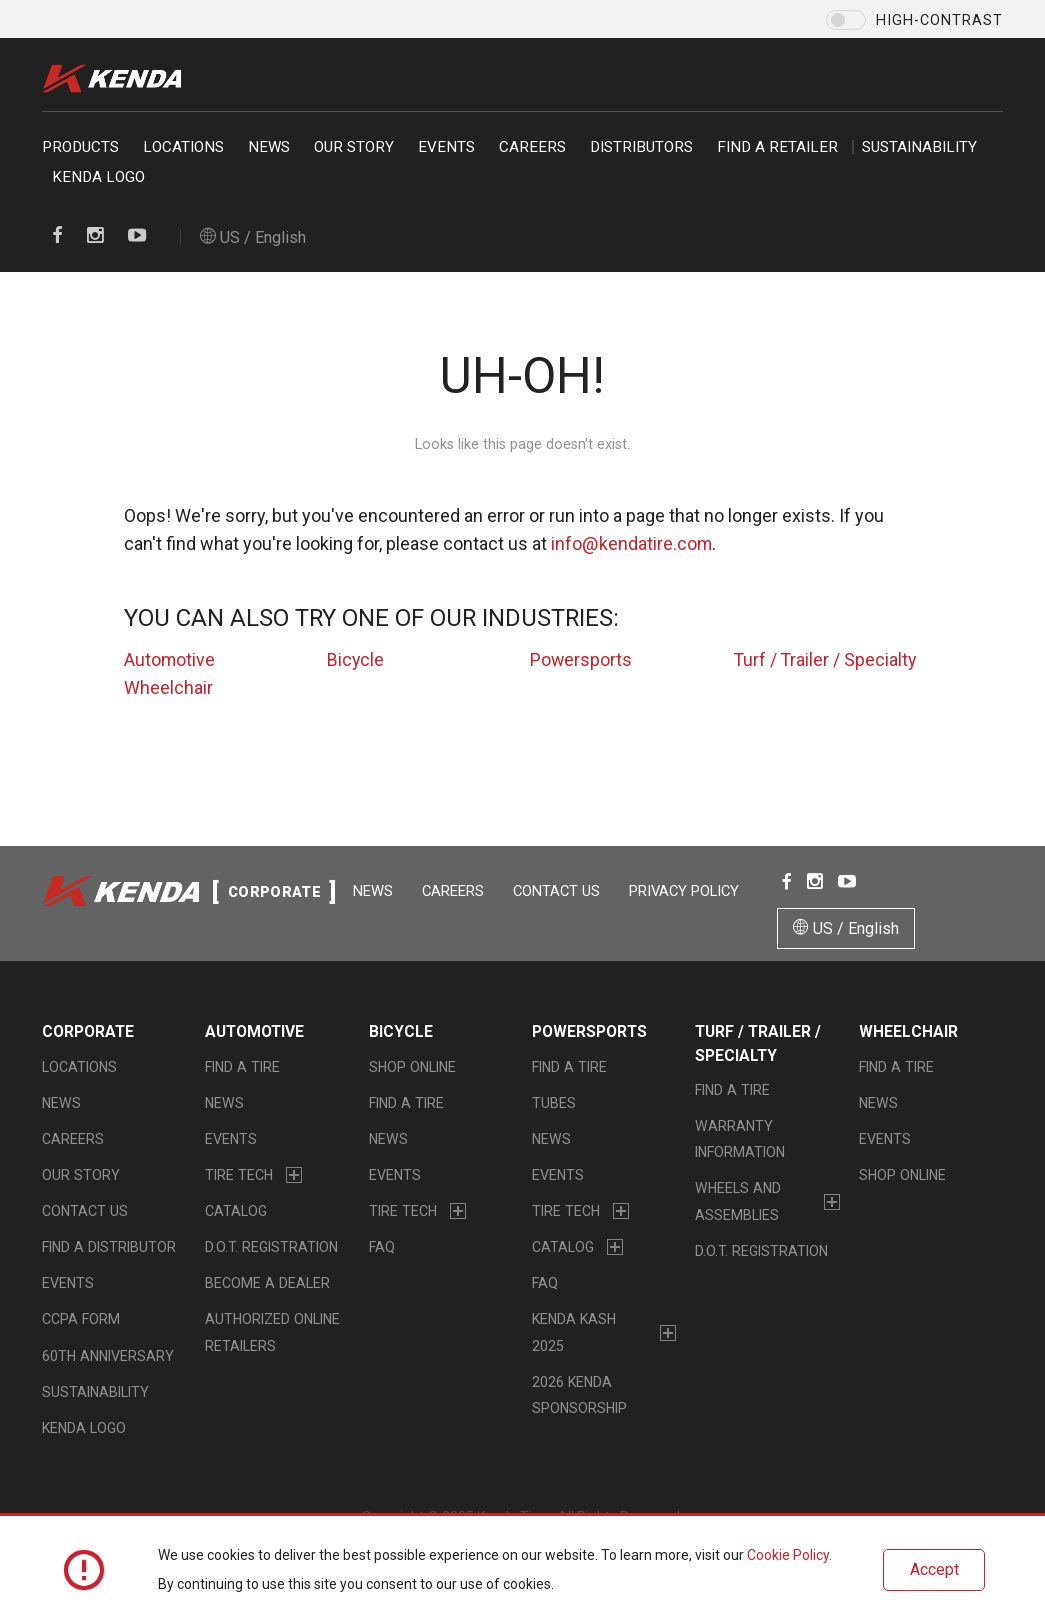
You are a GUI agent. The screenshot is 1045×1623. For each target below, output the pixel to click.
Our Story (354, 147)
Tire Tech (239, 1176)
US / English (253, 237)
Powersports (581, 659)
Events (446, 147)
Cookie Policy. (789, 1556)
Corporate (88, 1033)
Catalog (236, 1212)
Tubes (554, 1103)
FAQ (382, 1248)
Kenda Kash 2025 (574, 1333)
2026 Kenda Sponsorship (579, 1395)
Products (80, 147)
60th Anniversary (108, 1356)
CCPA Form (81, 1320)
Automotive (170, 659)
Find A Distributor (109, 1248)
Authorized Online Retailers (272, 1333)
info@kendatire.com (631, 543)
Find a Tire (242, 1067)
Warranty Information (740, 1140)
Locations (183, 147)
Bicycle (356, 659)
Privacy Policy (686, 891)
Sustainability (919, 147)
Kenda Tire (117, 78)
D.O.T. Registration (271, 1248)
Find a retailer (777, 147)
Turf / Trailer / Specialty (826, 659)
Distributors (641, 147)
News (269, 147)
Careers (532, 147)
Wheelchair (168, 687)
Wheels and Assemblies (738, 1202)
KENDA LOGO (98, 177)
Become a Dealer (267, 1284)
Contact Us (558, 891)
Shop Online (412, 1067)
